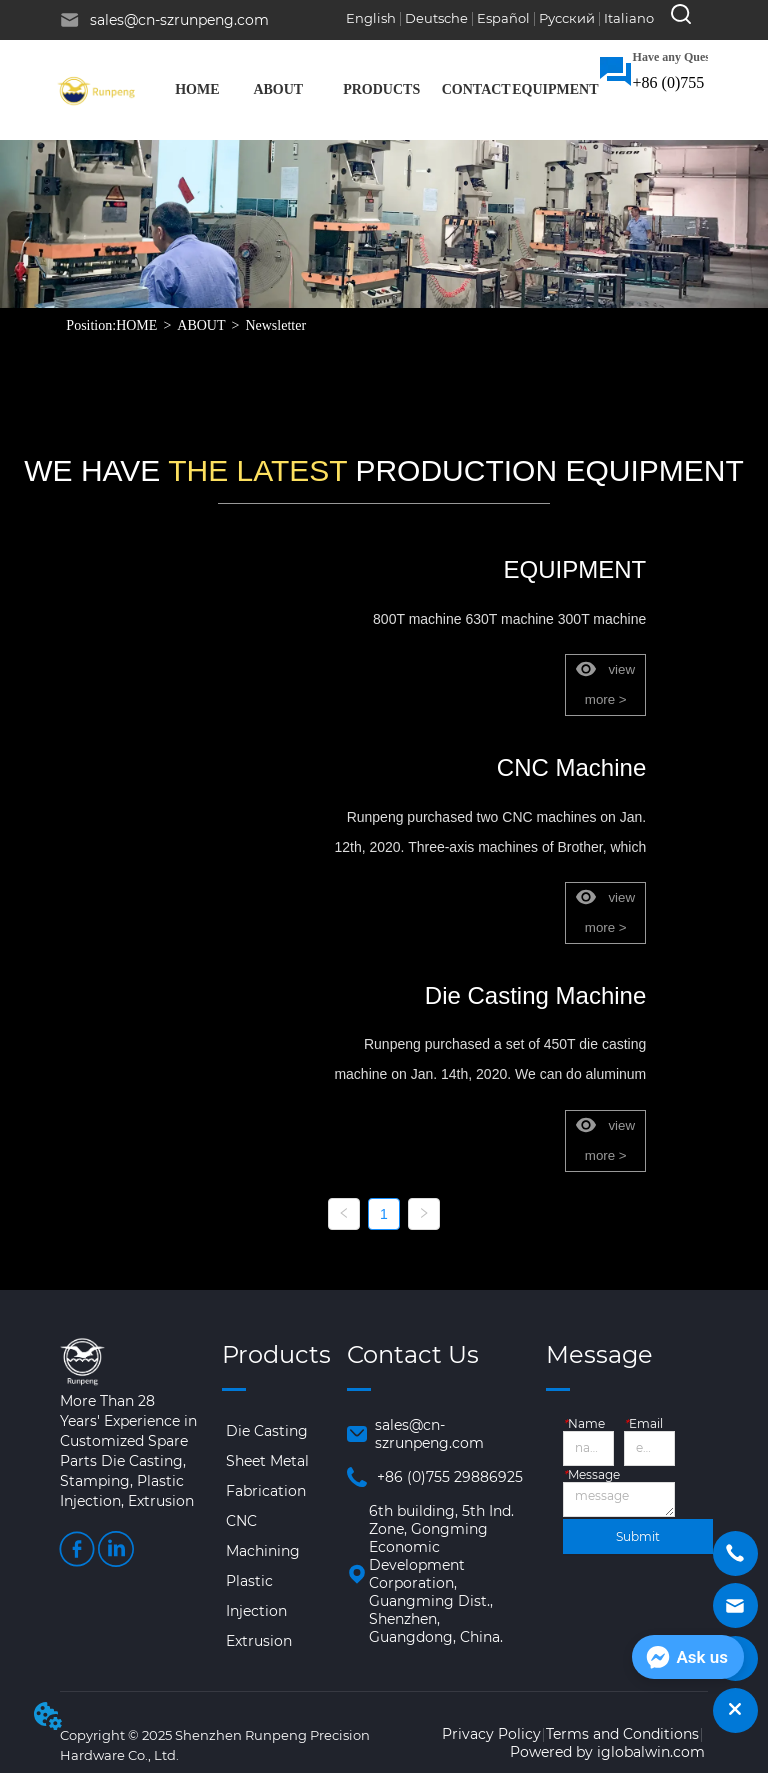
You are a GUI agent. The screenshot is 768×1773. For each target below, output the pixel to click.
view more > (605, 684)
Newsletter (275, 325)
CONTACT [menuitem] (476, 89)
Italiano (629, 18)
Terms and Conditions (622, 1734)
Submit (638, 1536)
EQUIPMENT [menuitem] (555, 89)
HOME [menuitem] (197, 89)
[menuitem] (278, 90)
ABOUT (201, 325)
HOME (136, 325)
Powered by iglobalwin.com (607, 1752)
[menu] (379, 90)
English (371, 18)
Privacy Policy (491, 1734)
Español (503, 18)
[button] (278, 90)
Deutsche (436, 18)
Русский (567, 18)
